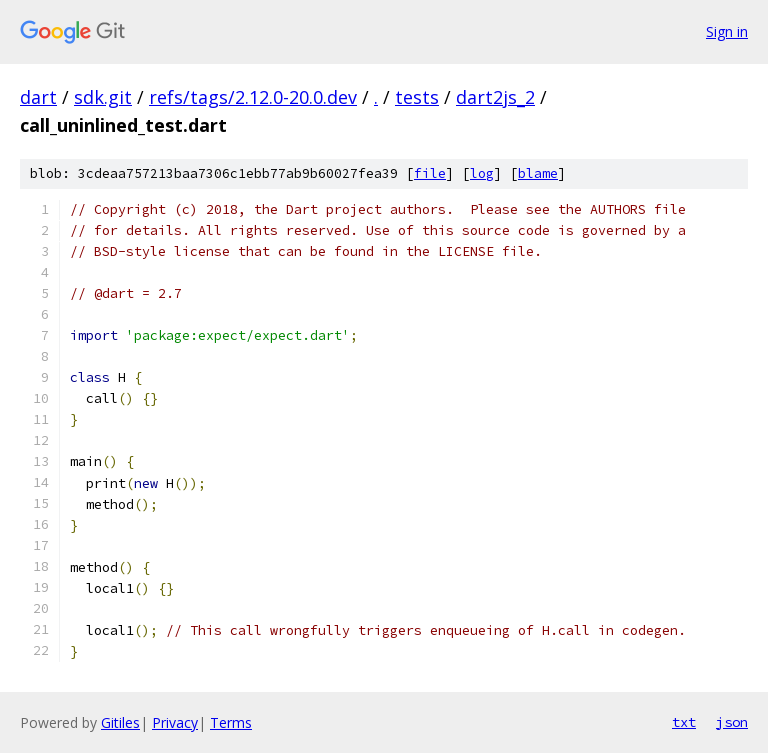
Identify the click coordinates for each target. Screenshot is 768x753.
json (732, 722)
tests (417, 97)
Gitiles (120, 722)
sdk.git (103, 97)
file (430, 173)
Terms (231, 722)
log (482, 173)
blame (538, 173)
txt (684, 722)
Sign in (727, 31)
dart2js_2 (495, 97)
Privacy (175, 722)
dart (38, 97)
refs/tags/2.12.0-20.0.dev (253, 97)
